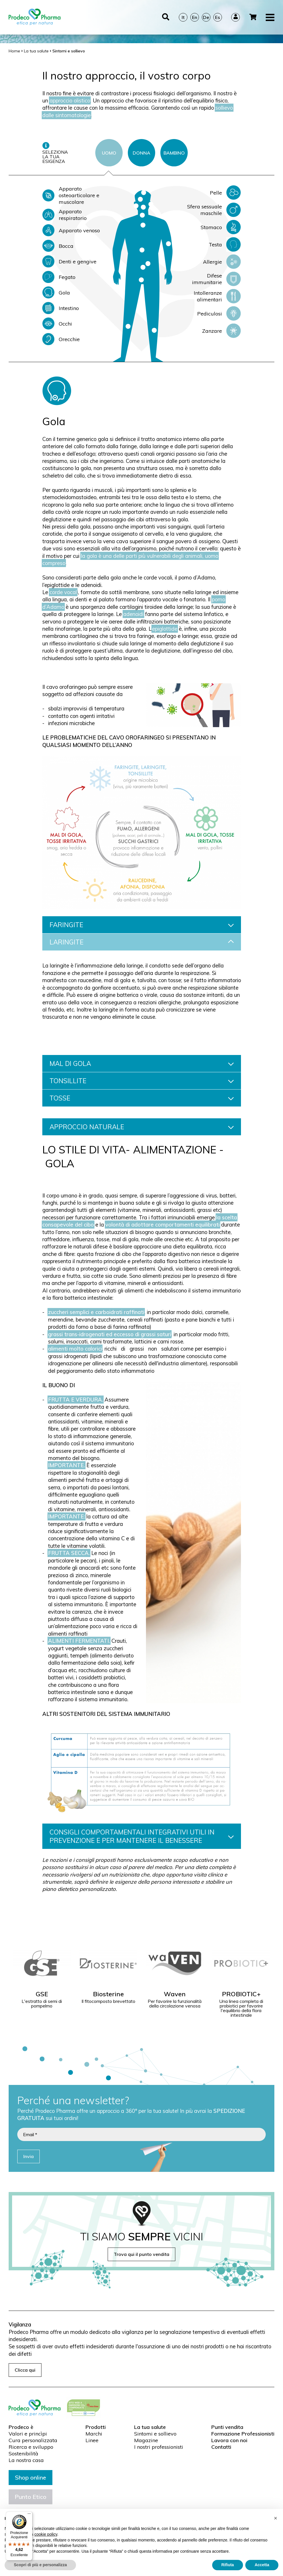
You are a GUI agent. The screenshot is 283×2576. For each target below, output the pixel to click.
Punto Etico (30, 2496)
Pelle (225, 192)
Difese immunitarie (216, 279)
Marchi (94, 2433)
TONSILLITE (142, 1081)
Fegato (58, 277)
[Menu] (29, 2515)
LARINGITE (142, 942)
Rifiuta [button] (227, 2564)
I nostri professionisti (158, 2447)
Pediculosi (219, 313)
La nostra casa (26, 2460)
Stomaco (221, 227)
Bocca (57, 246)
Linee (92, 2440)
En (194, 12)
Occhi (57, 324)
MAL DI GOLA (142, 1063)
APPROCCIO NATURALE (142, 1127)
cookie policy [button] (46, 2534)
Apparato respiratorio (64, 214)
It (183, 12)
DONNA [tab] (141, 153)
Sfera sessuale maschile (214, 210)
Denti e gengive (69, 261)
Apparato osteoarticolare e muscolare (70, 195)
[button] (275, 2518)
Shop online (30, 2477)
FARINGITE (142, 925)
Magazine (146, 2440)
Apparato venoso (71, 230)
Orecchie (61, 339)
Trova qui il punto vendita (141, 2254)
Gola (56, 292)
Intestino (60, 308)
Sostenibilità (23, 2453)
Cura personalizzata (33, 2440)
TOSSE (142, 1098)
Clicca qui (25, 2370)
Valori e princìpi (28, 2433)
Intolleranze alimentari (217, 296)
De (206, 12)
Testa (225, 244)
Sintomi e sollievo (155, 2433)
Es (217, 12)
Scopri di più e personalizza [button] (40, 2564)
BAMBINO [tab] (174, 153)
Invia (28, 2156)
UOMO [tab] (109, 153)
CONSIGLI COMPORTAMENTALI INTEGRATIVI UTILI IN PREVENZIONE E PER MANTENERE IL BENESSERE (142, 1836)
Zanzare (221, 331)
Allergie (222, 261)
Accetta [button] (261, 2564)
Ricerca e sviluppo (31, 2447)
